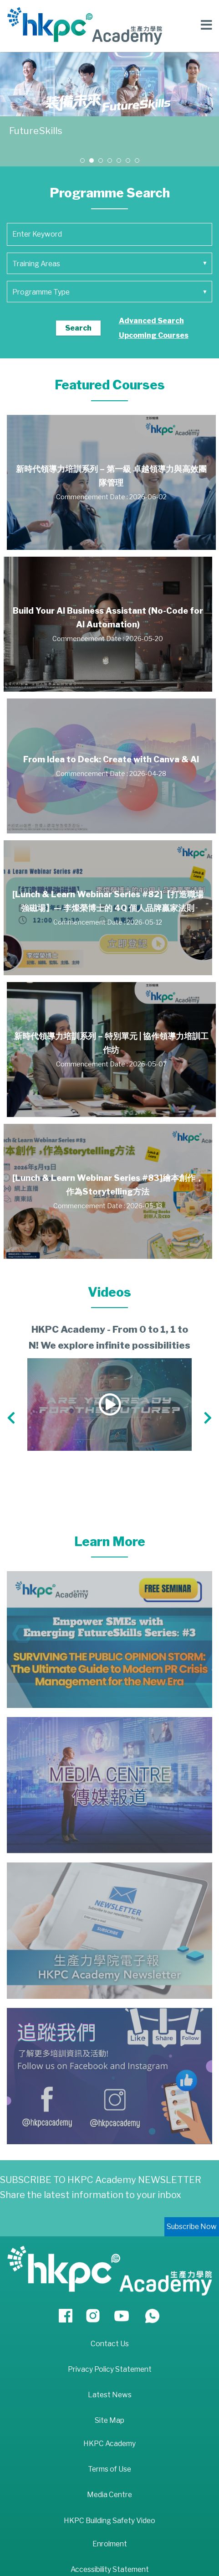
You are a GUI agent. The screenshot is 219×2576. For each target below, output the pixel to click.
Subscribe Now (192, 2226)
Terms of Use (109, 2469)
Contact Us (110, 2343)
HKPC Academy (109, 2443)
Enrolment (109, 2544)
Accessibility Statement (110, 2569)
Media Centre (109, 2494)
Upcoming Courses (153, 335)
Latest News (110, 2394)
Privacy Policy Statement (110, 2369)
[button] (82, 160)
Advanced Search (151, 320)
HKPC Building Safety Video (109, 2520)
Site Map (109, 2420)
